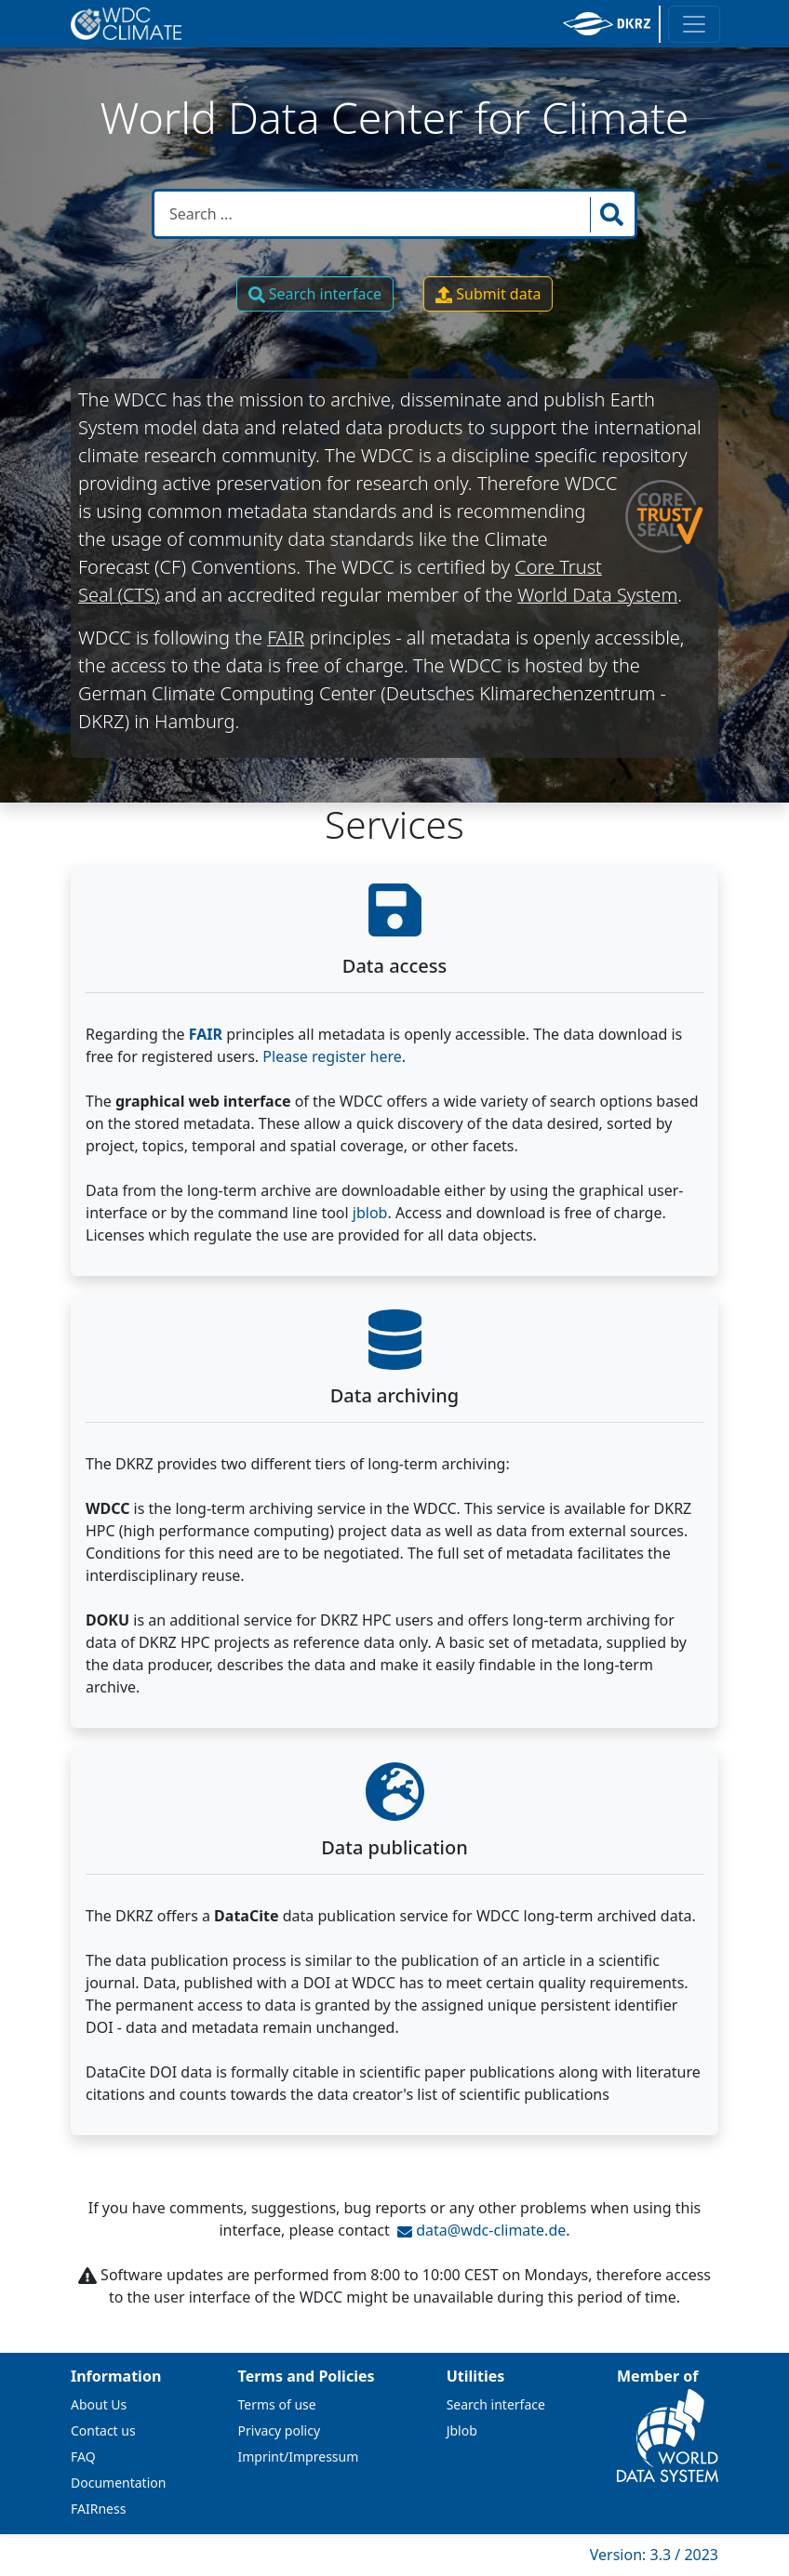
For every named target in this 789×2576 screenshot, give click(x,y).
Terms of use (277, 2404)
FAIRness (98, 2508)
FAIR (285, 637)
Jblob (462, 2430)
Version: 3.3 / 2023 (654, 2554)
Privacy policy (279, 2430)
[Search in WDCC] (374, 213)
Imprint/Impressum (298, 2456)
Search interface (315, 294)
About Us (99, 2404)
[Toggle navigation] (694, 24)
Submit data (488, 294)
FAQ (83, 2456)
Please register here (331, 1056)
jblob (370, 1212)
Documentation (118, 2482)
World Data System (597, 594)
